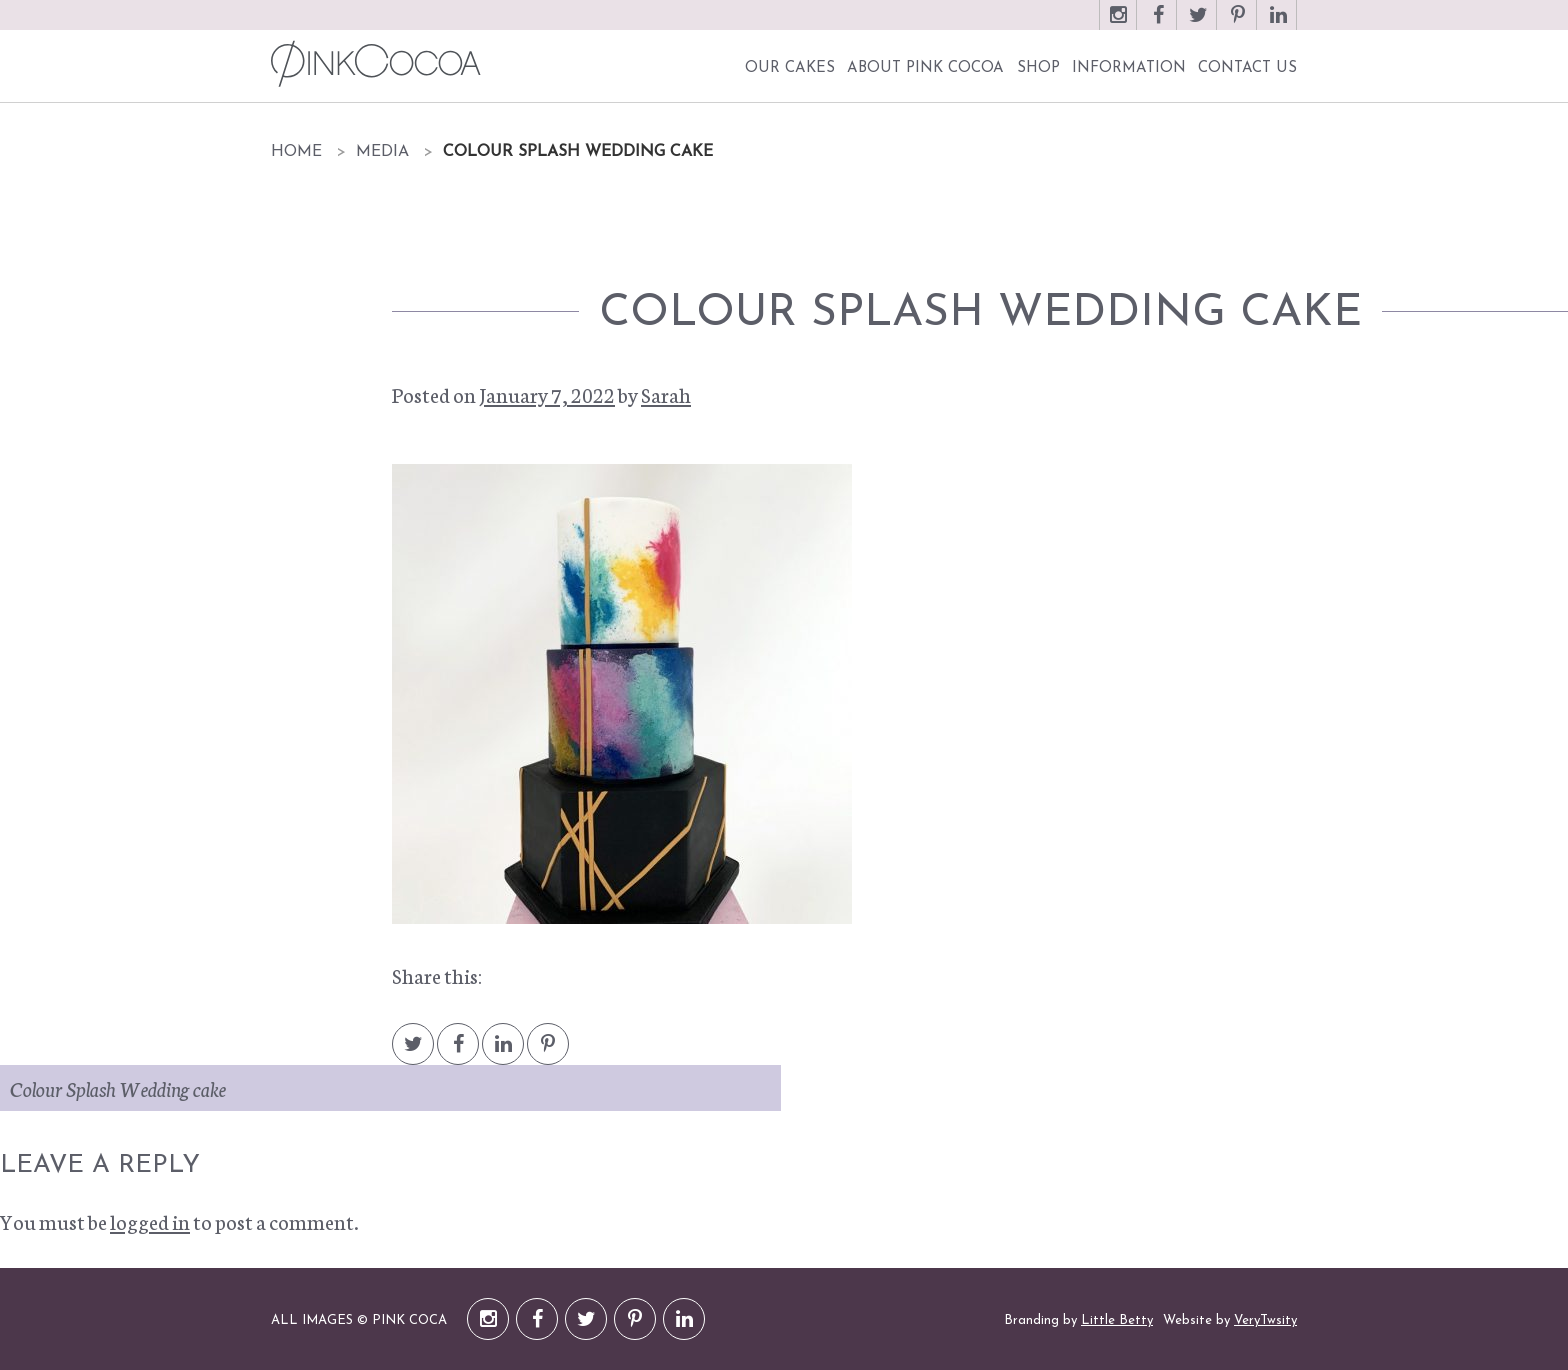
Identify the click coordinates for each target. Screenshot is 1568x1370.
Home (296, 152)
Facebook (1158, 24)
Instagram (1118, 24)
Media (382, 152)
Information (1129, 68)
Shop (1038, 68)
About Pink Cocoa (925, 68)
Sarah (666, 394)
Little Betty (1117, 1320)
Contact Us (1247, 68)
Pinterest (1238, 24)
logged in (150, 1221)
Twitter (1198, 24)
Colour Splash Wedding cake (118, 1088)
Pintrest (548, 1053)
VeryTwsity (1265, 1320)
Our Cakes (790, 68)
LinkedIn (1278, 24)
